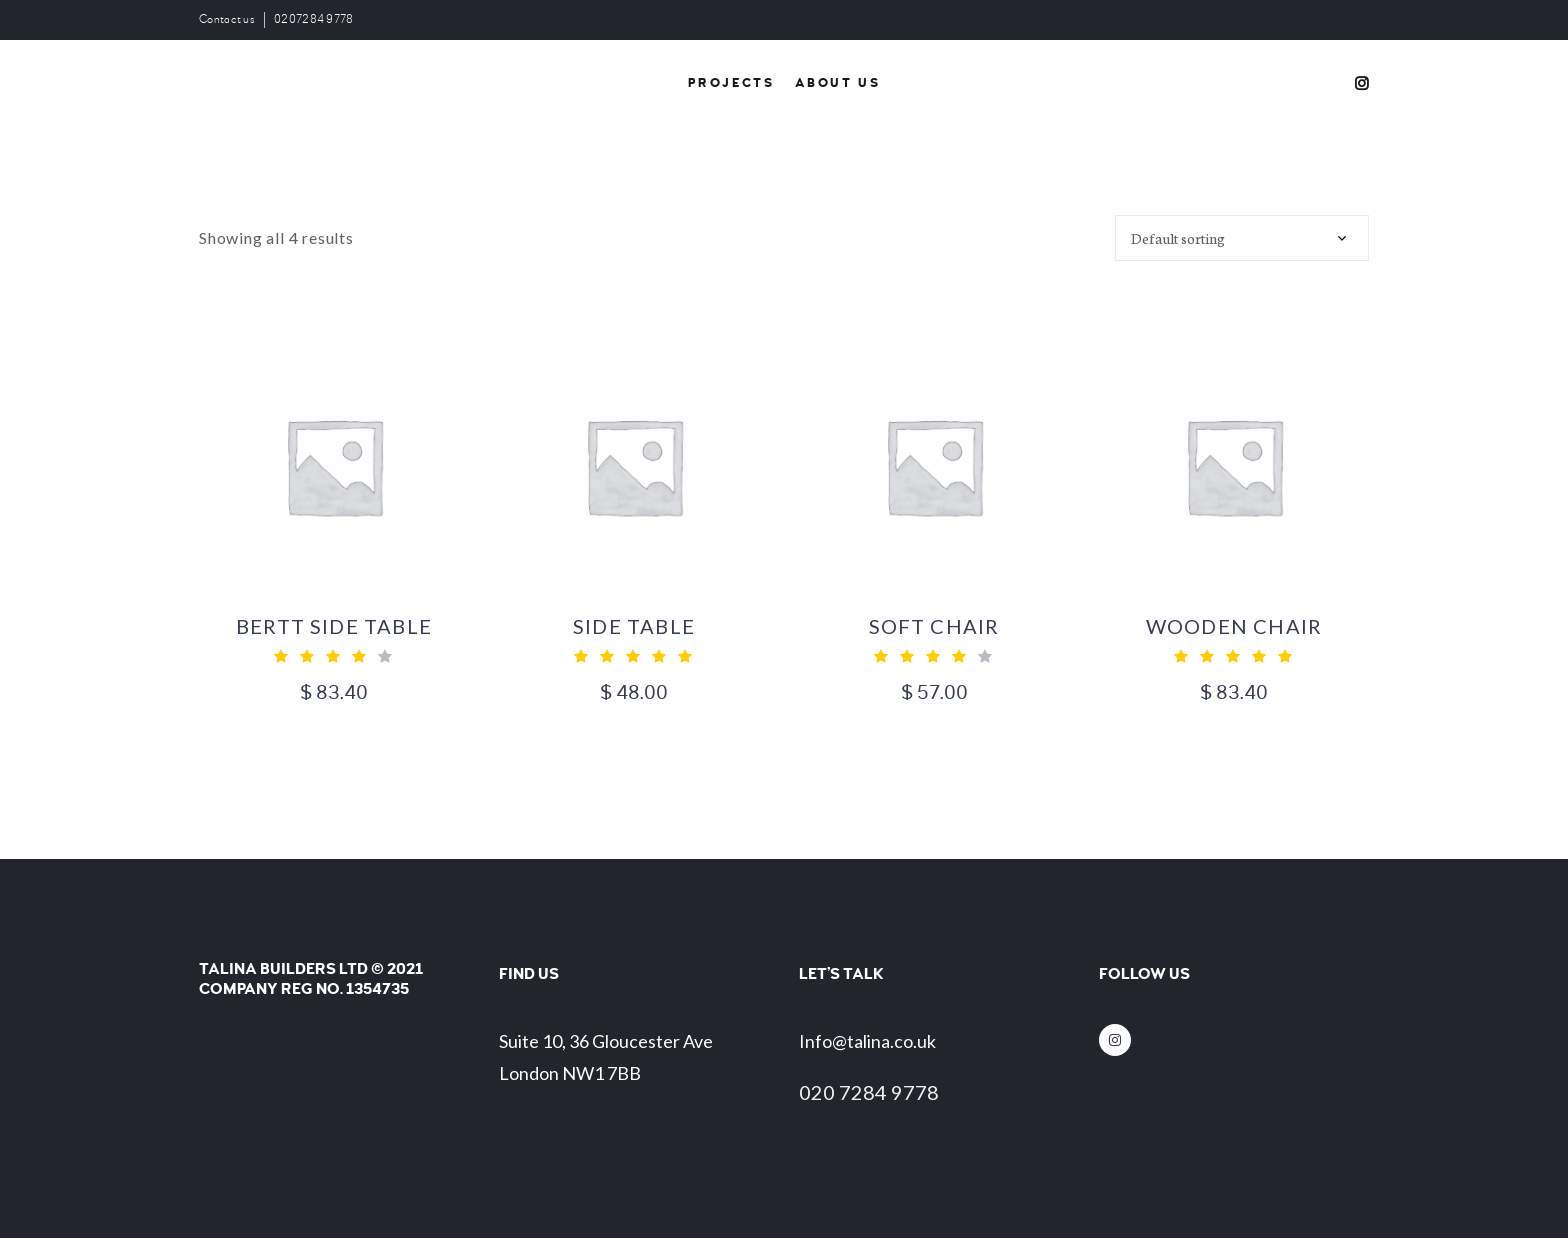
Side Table (634, 626)
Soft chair (934, 626)
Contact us (227, 19)
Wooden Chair (1234, 626)
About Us (838, 83)
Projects (731, 83)
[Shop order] (1242, 238)
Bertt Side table (334, 626)
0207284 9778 (314, 19)
